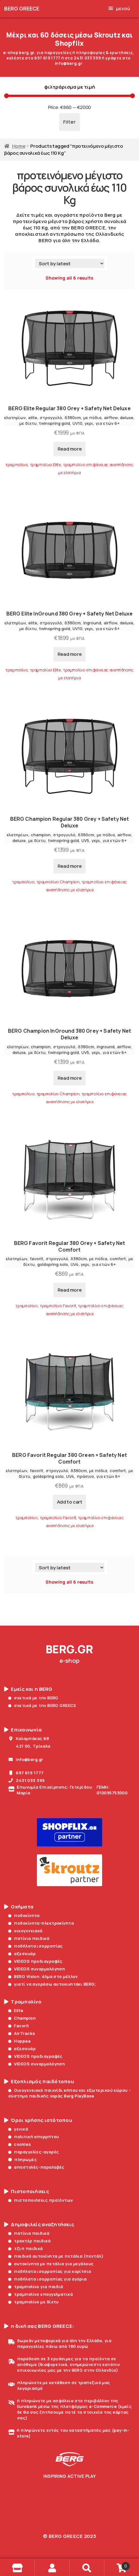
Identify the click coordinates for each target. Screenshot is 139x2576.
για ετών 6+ (108, 423)
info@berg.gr (25, 1759)
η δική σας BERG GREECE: (39, 2326)
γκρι (89, 423)
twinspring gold (54, 423)
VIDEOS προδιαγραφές (35, 1961)
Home (18, 146)
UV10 (77, 423)
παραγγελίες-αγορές (33, 2152)
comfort (118, 1258)
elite (32, 417)
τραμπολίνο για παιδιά (35, 2286)
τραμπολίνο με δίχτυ (33, 2302)
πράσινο (85, 1476)
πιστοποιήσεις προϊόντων (40, 2200)
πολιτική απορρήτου (33, 2136)
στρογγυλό (51, 417)
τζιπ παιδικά (25, 2248)
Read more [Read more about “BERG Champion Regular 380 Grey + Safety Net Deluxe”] (70, 866)
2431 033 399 (26, 1780)
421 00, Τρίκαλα (29, 1746)
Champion (22, 2018)
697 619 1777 (26, 1773)
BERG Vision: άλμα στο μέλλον (43, 1976)
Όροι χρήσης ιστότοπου (38, 2120)
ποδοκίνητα (24, 1915)
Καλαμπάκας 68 (28, 1738)
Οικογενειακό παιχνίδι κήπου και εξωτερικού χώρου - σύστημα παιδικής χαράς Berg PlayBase (69, 2093)
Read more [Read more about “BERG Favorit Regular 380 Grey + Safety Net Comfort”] (70, 1290)
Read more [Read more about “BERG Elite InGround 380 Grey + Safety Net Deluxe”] (70, 654)
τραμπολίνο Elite (45, 464)
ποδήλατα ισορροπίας (35, 1946)
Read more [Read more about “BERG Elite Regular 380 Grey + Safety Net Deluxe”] (70, 448)
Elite (16, 2010)
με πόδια (92, 417)
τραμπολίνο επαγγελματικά (40, 2294)
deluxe (126, 417)
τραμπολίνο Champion (58, 882)
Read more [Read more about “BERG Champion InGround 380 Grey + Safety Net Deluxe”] (70, 1078)
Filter (69, 122)
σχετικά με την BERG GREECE (42, 1705)
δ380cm (73, 417)
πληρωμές (22, 2159)
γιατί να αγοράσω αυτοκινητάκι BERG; (52, 1984)
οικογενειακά (25, 1931)
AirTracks (21, 2033)
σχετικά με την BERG (33, 1698)
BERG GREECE (21, 8)
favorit (36, 1258)
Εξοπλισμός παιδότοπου (39, 2081)
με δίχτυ (28, 423)
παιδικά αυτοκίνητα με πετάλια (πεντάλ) (55, 2256)
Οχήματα (18, 1907)
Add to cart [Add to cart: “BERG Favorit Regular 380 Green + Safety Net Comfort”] (69, 1502)
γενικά (18, 2129)
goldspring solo (52, 1264)
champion (41, 835)
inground (92, 623)
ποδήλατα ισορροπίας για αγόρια (47, 2279)
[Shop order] (69, 263)
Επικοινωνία (23, 1730)
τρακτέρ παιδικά (29, 2241)
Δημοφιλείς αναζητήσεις (39, 2224)
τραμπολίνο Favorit (58, 1305)
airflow (111, 417)
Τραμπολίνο (22, 2002)
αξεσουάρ (22, 1953)
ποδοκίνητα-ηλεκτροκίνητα (41, 1923)
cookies (19, 2144)
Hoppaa (19, 2041)
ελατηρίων (15, 417)
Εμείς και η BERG (28, 1689)
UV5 (85, 840)
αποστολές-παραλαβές (36, 2167)
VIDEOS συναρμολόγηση (36, 1969)
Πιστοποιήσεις (26, 2191)
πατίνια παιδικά (28, 1938)
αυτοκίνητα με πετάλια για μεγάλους (51, 2264)
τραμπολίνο (16, 464)
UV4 (75, 1264)
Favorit (18, 2026)
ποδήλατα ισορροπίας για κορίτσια (49, 2271)
